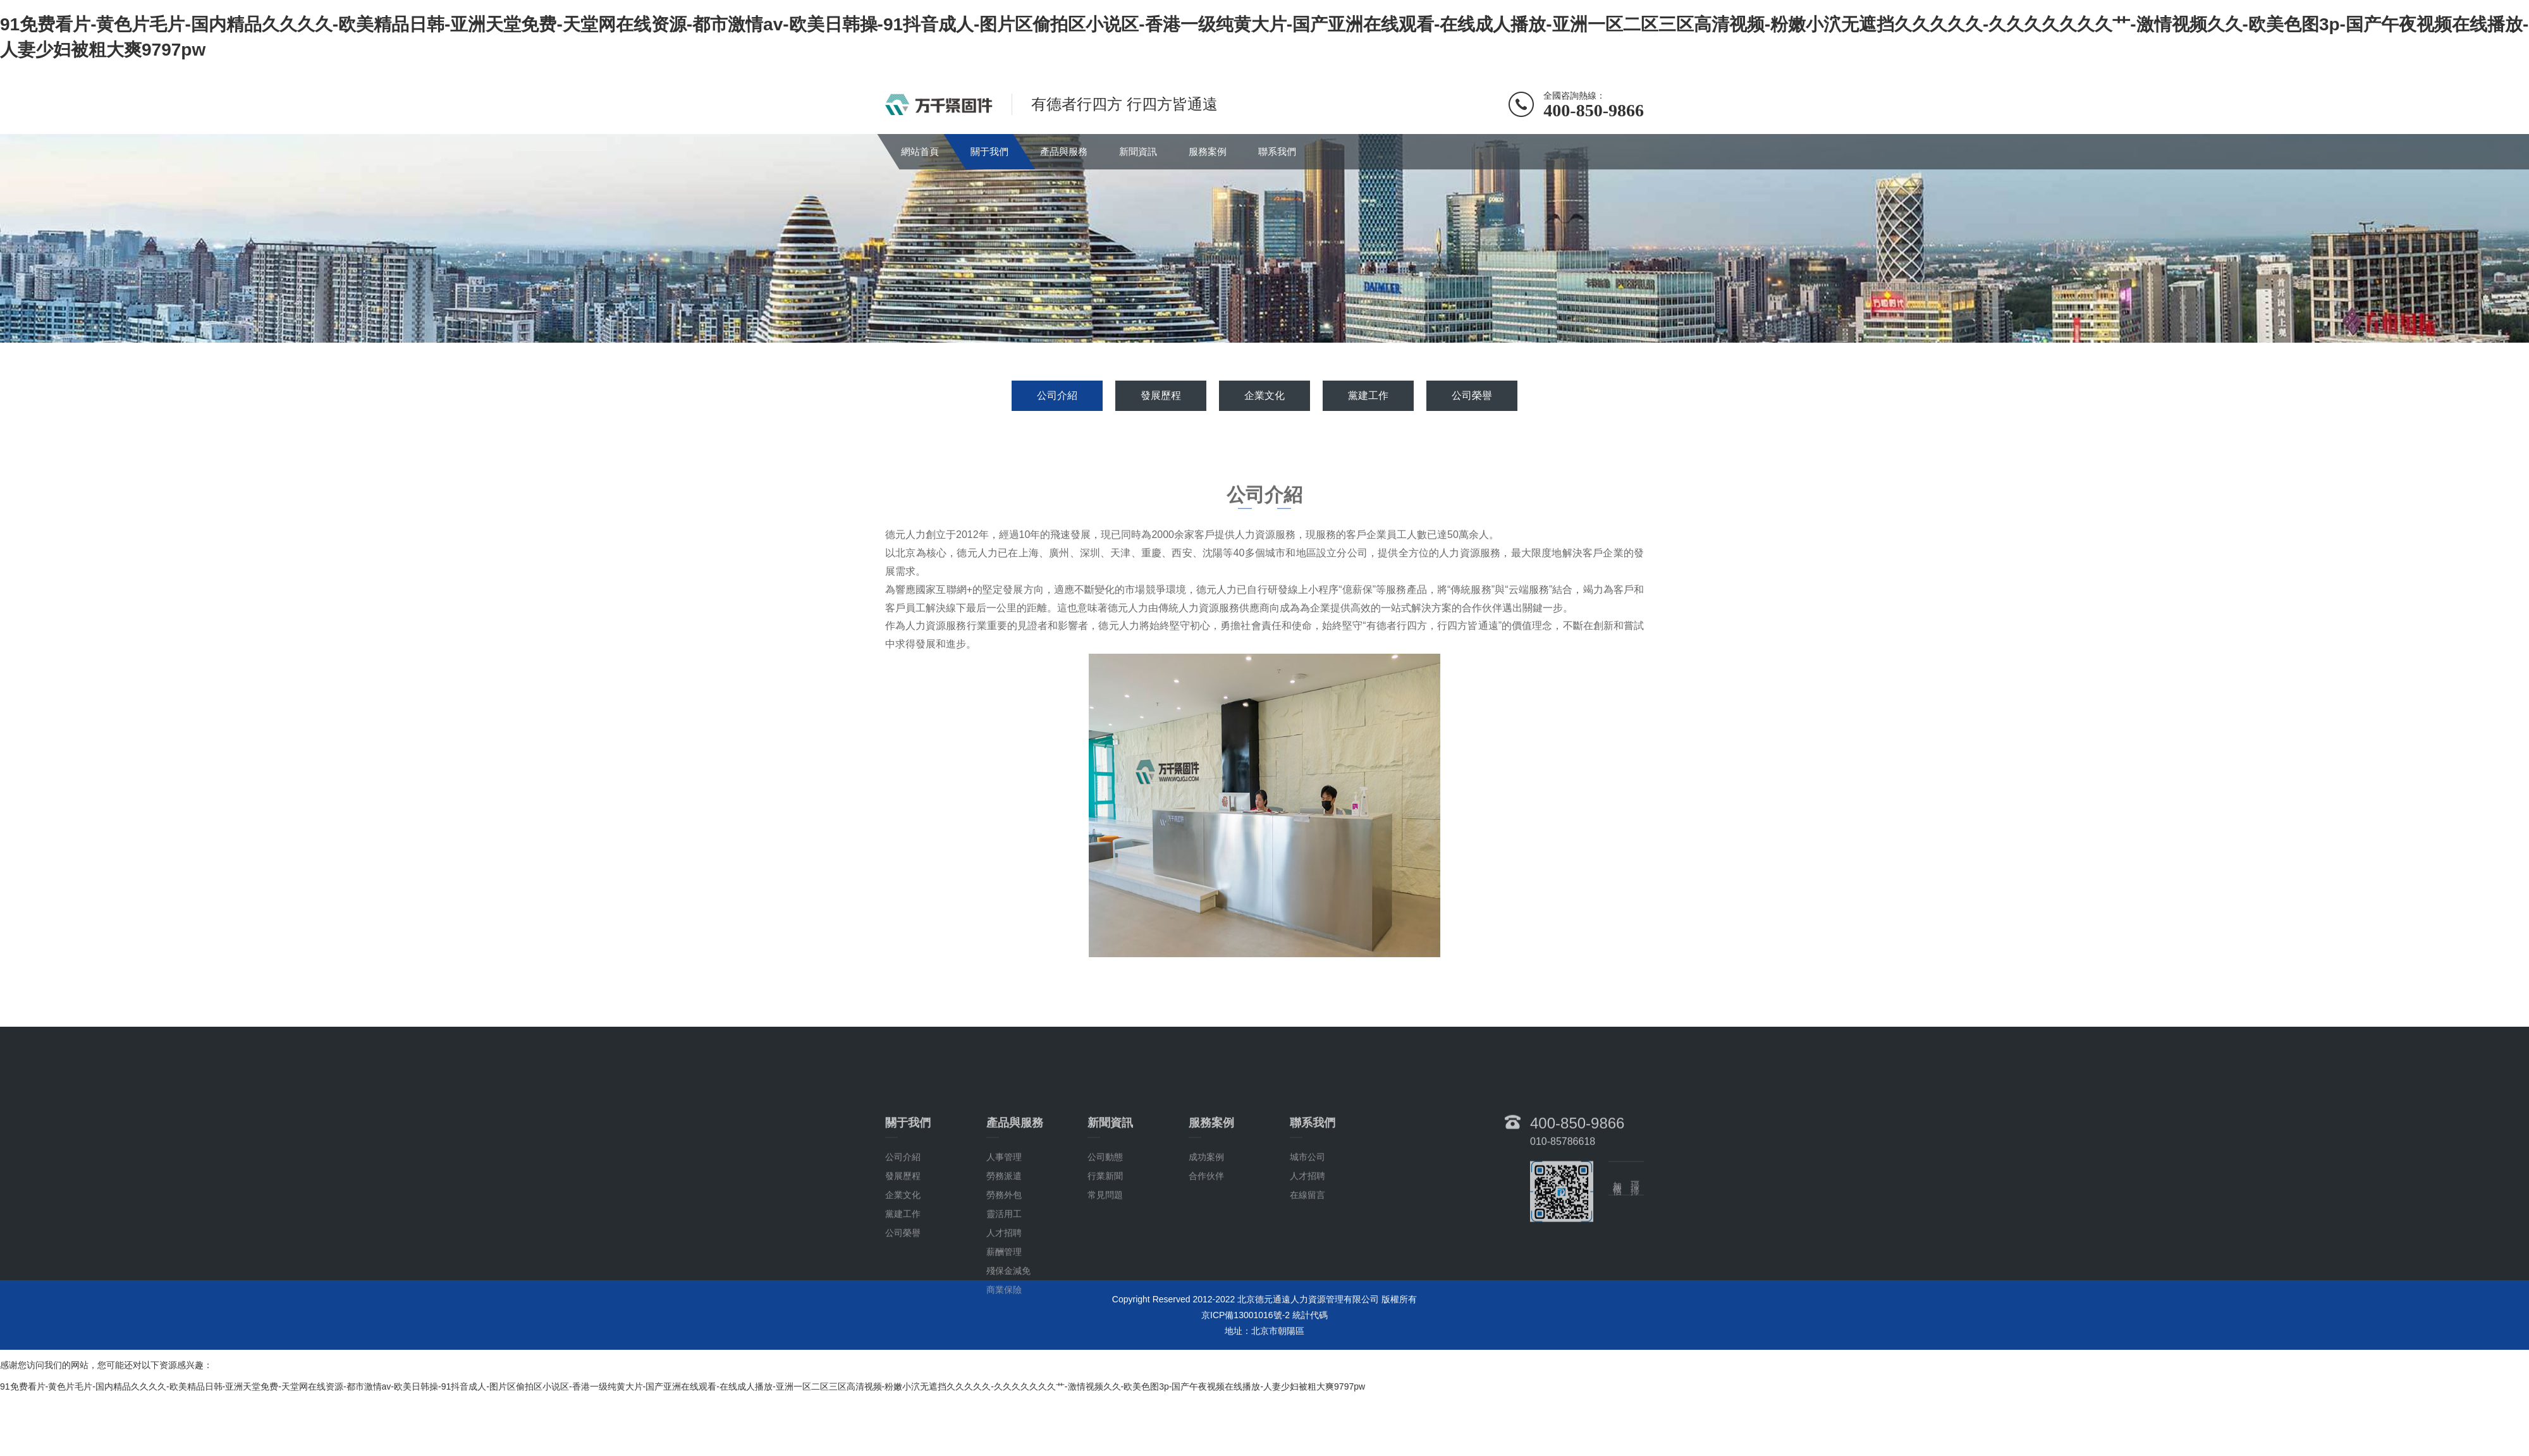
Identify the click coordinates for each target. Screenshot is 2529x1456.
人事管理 (1004, 1216)
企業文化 (1264, 395)
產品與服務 (1063, 151)
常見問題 (1105, 1254)
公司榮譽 (1472, 395)
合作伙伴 (1206, 1235)
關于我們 (989, 151)
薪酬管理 (1004, 1311)
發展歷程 (1161, 395)
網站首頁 (920, 151)
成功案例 (1206, 1216)
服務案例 (1208, 151)
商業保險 (1004, 1348)
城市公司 (1307, 1216)
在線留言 (1307, 1254)
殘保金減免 (1008, 1329)
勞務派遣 (1004, 1235)
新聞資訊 (1138, 151)
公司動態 (1105, 1216)
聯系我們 (1277, 151)
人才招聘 (1004, 1292)
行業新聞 (1105, 1235)
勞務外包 (1004, 1254)
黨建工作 (1368, 395)
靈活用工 (1004, 1273)
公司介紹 (1057, 395)
